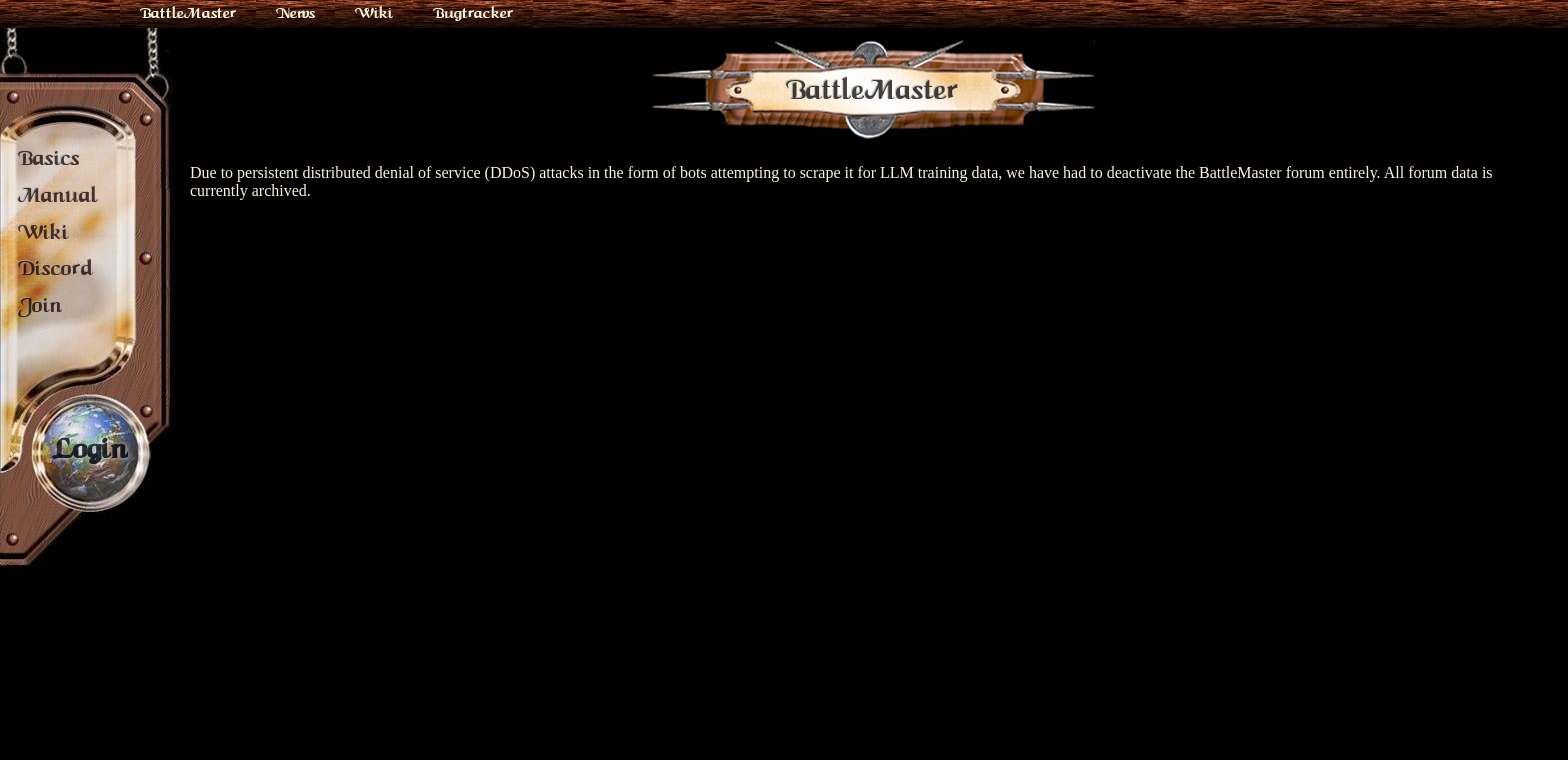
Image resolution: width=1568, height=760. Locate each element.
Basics (49, 158)
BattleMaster (188, 13)
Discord (55, 268)
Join (40, 305)
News (295, 13)
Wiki (374, 13)
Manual (58, 195)
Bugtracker (473, 13)
